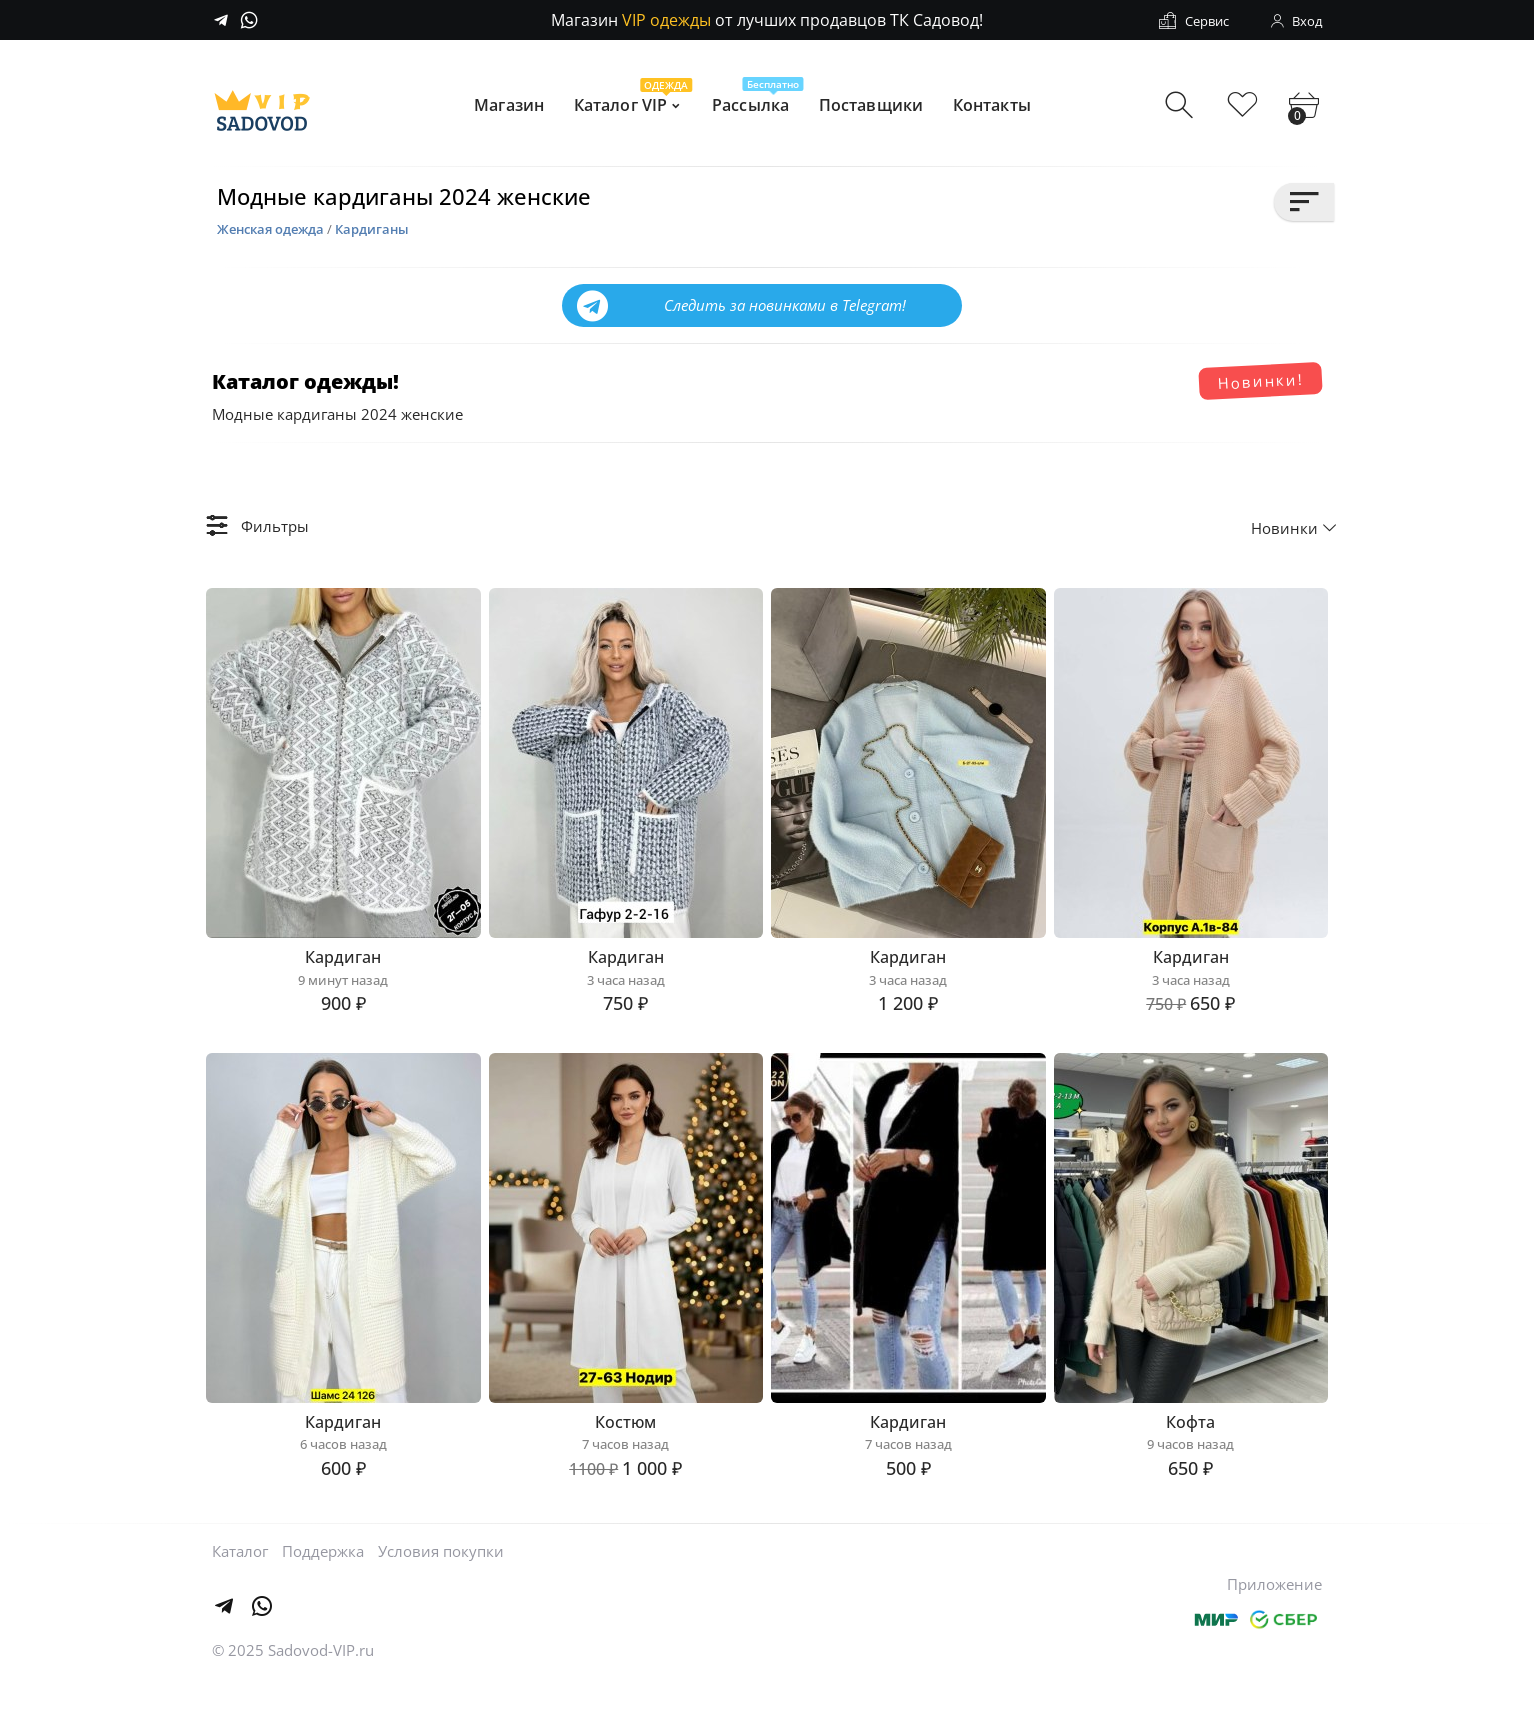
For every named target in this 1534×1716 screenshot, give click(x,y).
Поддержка (323, 1585)
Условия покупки (441, 1585)
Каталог (240, 1585)
